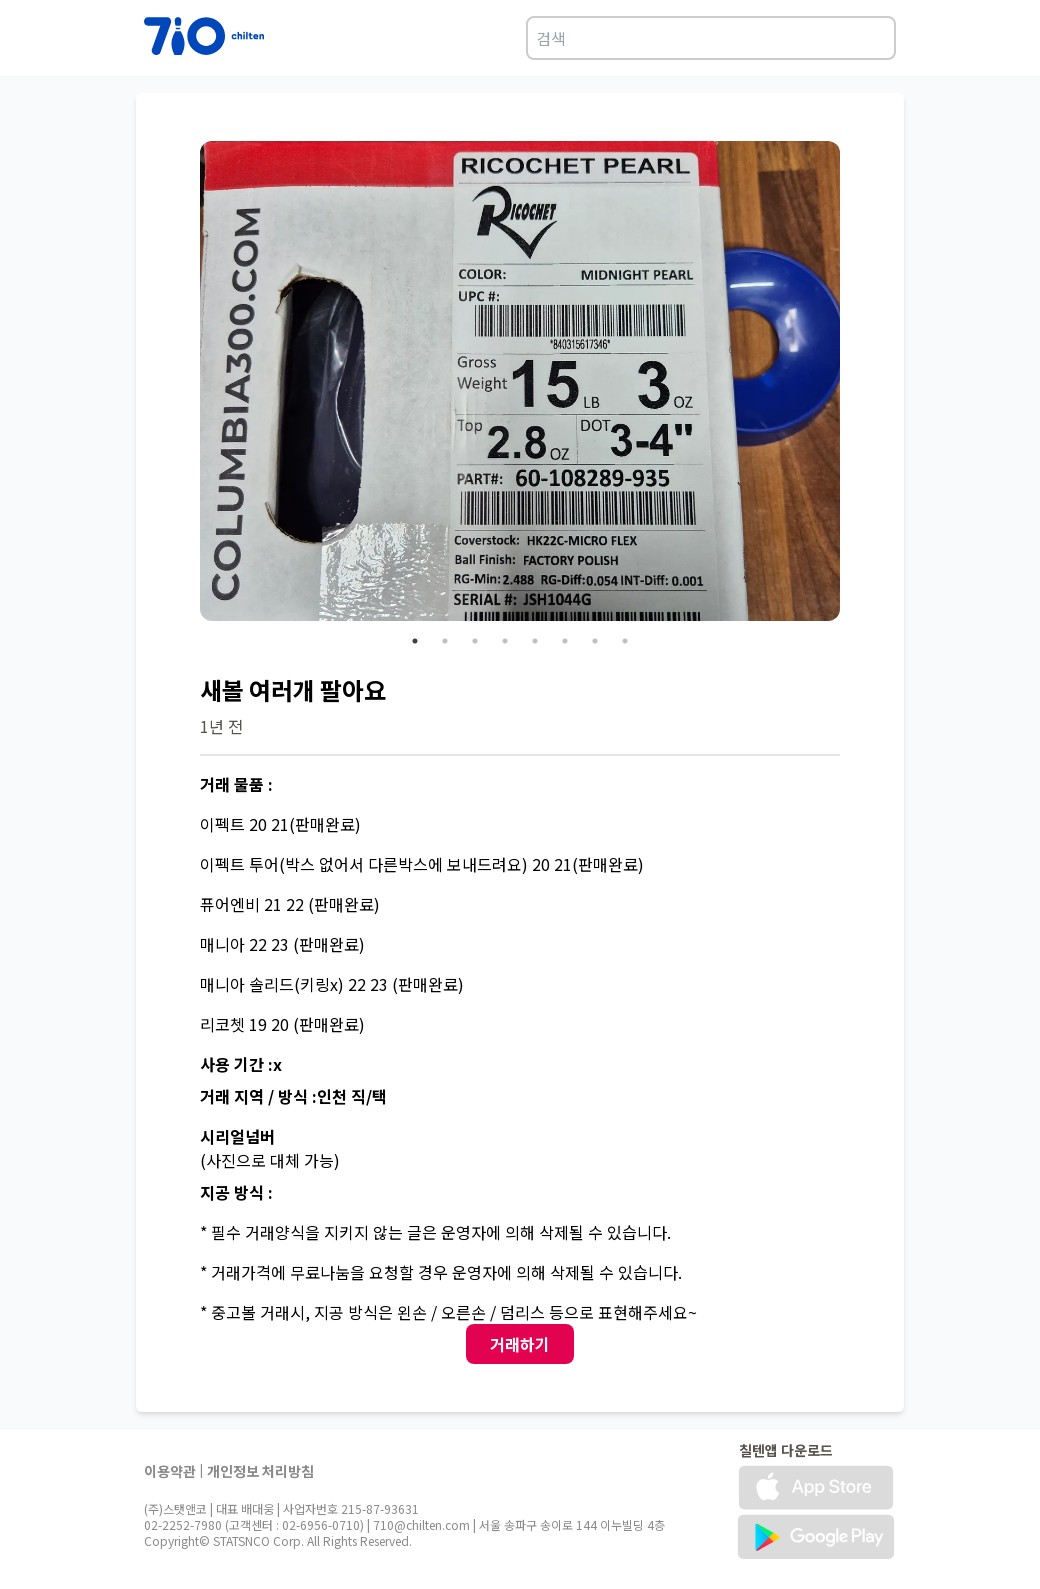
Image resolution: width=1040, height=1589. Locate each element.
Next (855, 384)
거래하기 (520, 1344)
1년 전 (221, 726)
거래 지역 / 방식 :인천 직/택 (293, 1096)
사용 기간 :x (241, 1064)
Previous (185, 384)
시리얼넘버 (237, 1136)
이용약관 (170, 1471)
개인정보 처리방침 (260, 1471)
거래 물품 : (236, 784)
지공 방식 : (236, 1192)
